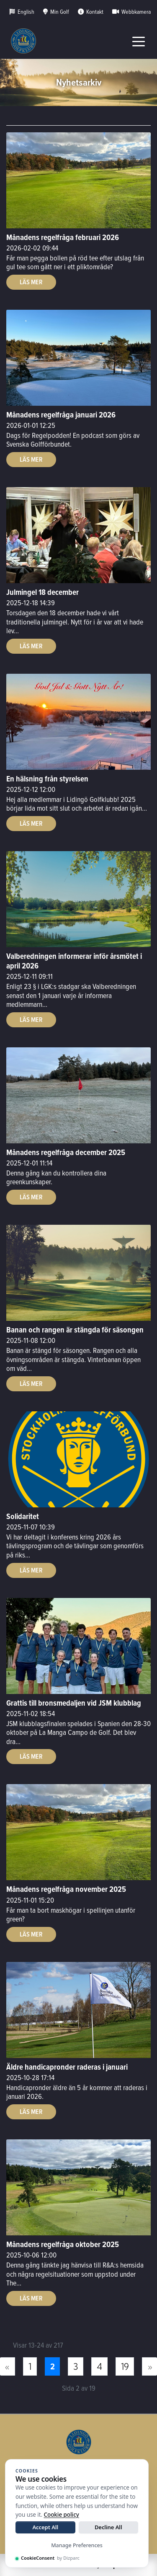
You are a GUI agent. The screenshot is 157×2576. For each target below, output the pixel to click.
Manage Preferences (77, 2545)
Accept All (45, 2527)
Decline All (108, 2527)
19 (125, 2366)
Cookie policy (61, 2514)
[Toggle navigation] (138, 41)
